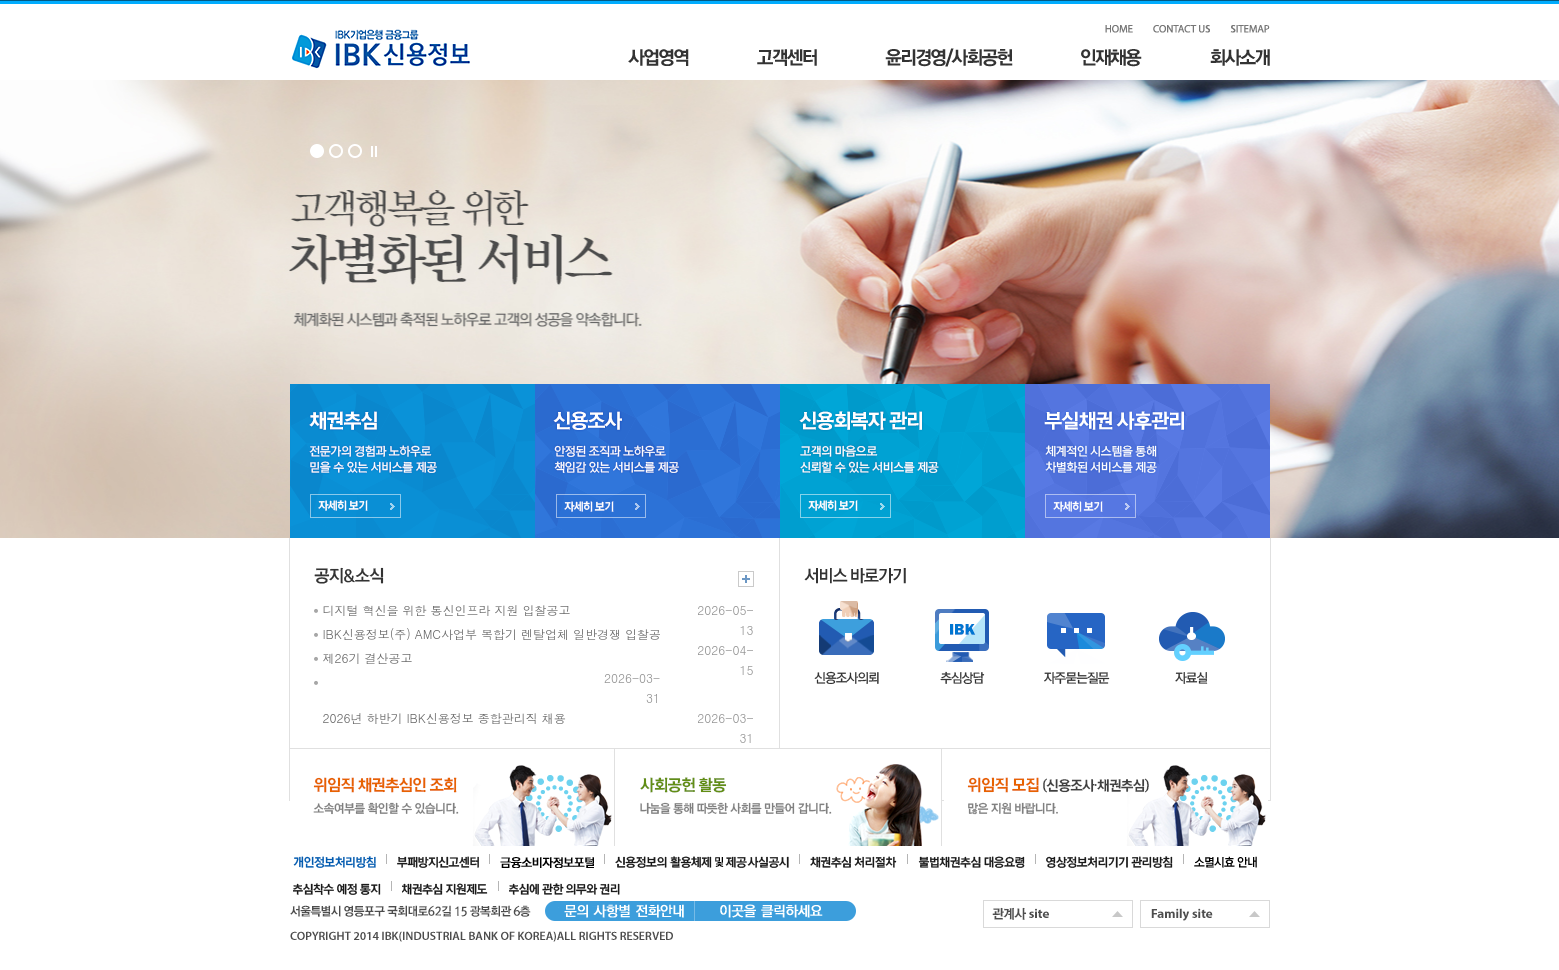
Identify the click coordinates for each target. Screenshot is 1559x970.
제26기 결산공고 (368, 657)
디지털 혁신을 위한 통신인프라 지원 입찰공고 (447, 609)
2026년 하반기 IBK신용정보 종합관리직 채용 (444, 717)
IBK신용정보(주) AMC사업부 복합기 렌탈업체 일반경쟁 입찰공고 (498, 633)
